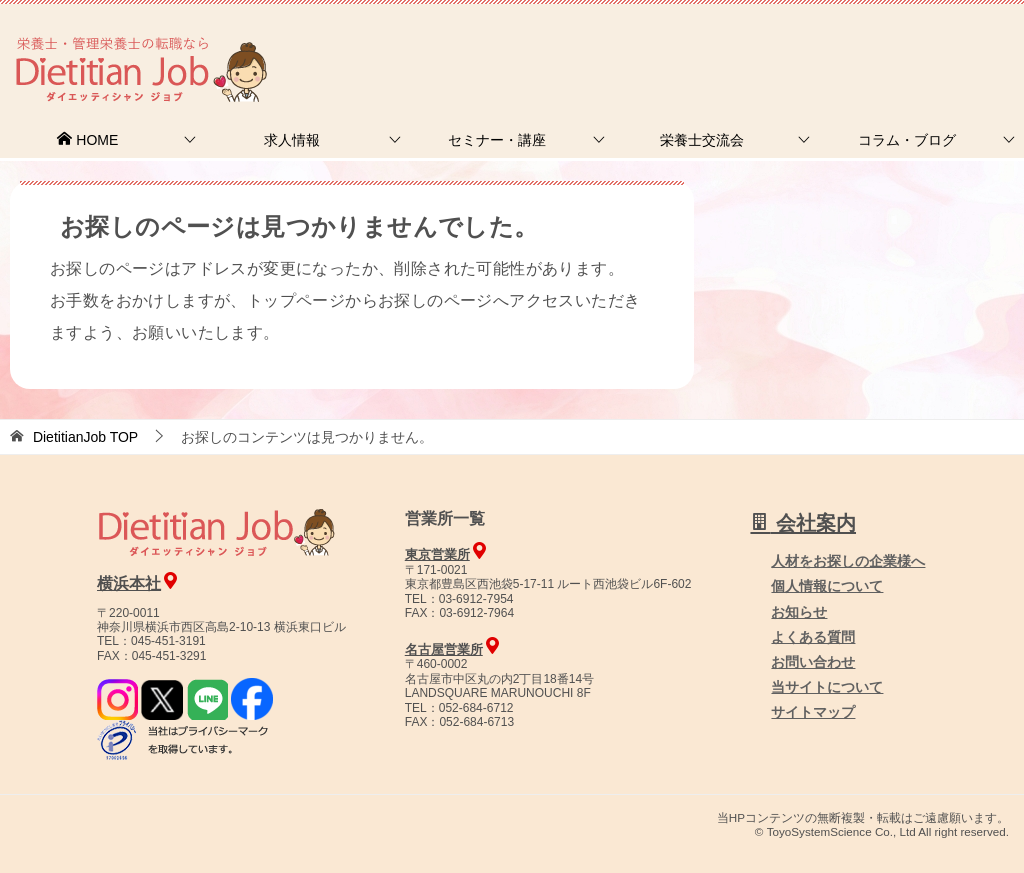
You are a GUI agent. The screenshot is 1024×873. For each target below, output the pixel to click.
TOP (85, 437)
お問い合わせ (813, 662)
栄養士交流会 (702, 140)
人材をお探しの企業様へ (889, 43)
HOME (87, 140)
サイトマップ (813, 712)
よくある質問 (813, 637)
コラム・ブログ (907, 140)
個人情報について (827, 586)
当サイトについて (827, 687)
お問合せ (681, 44)
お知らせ (799, 612)
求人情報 (292, 140)
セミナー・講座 (497, 140)
